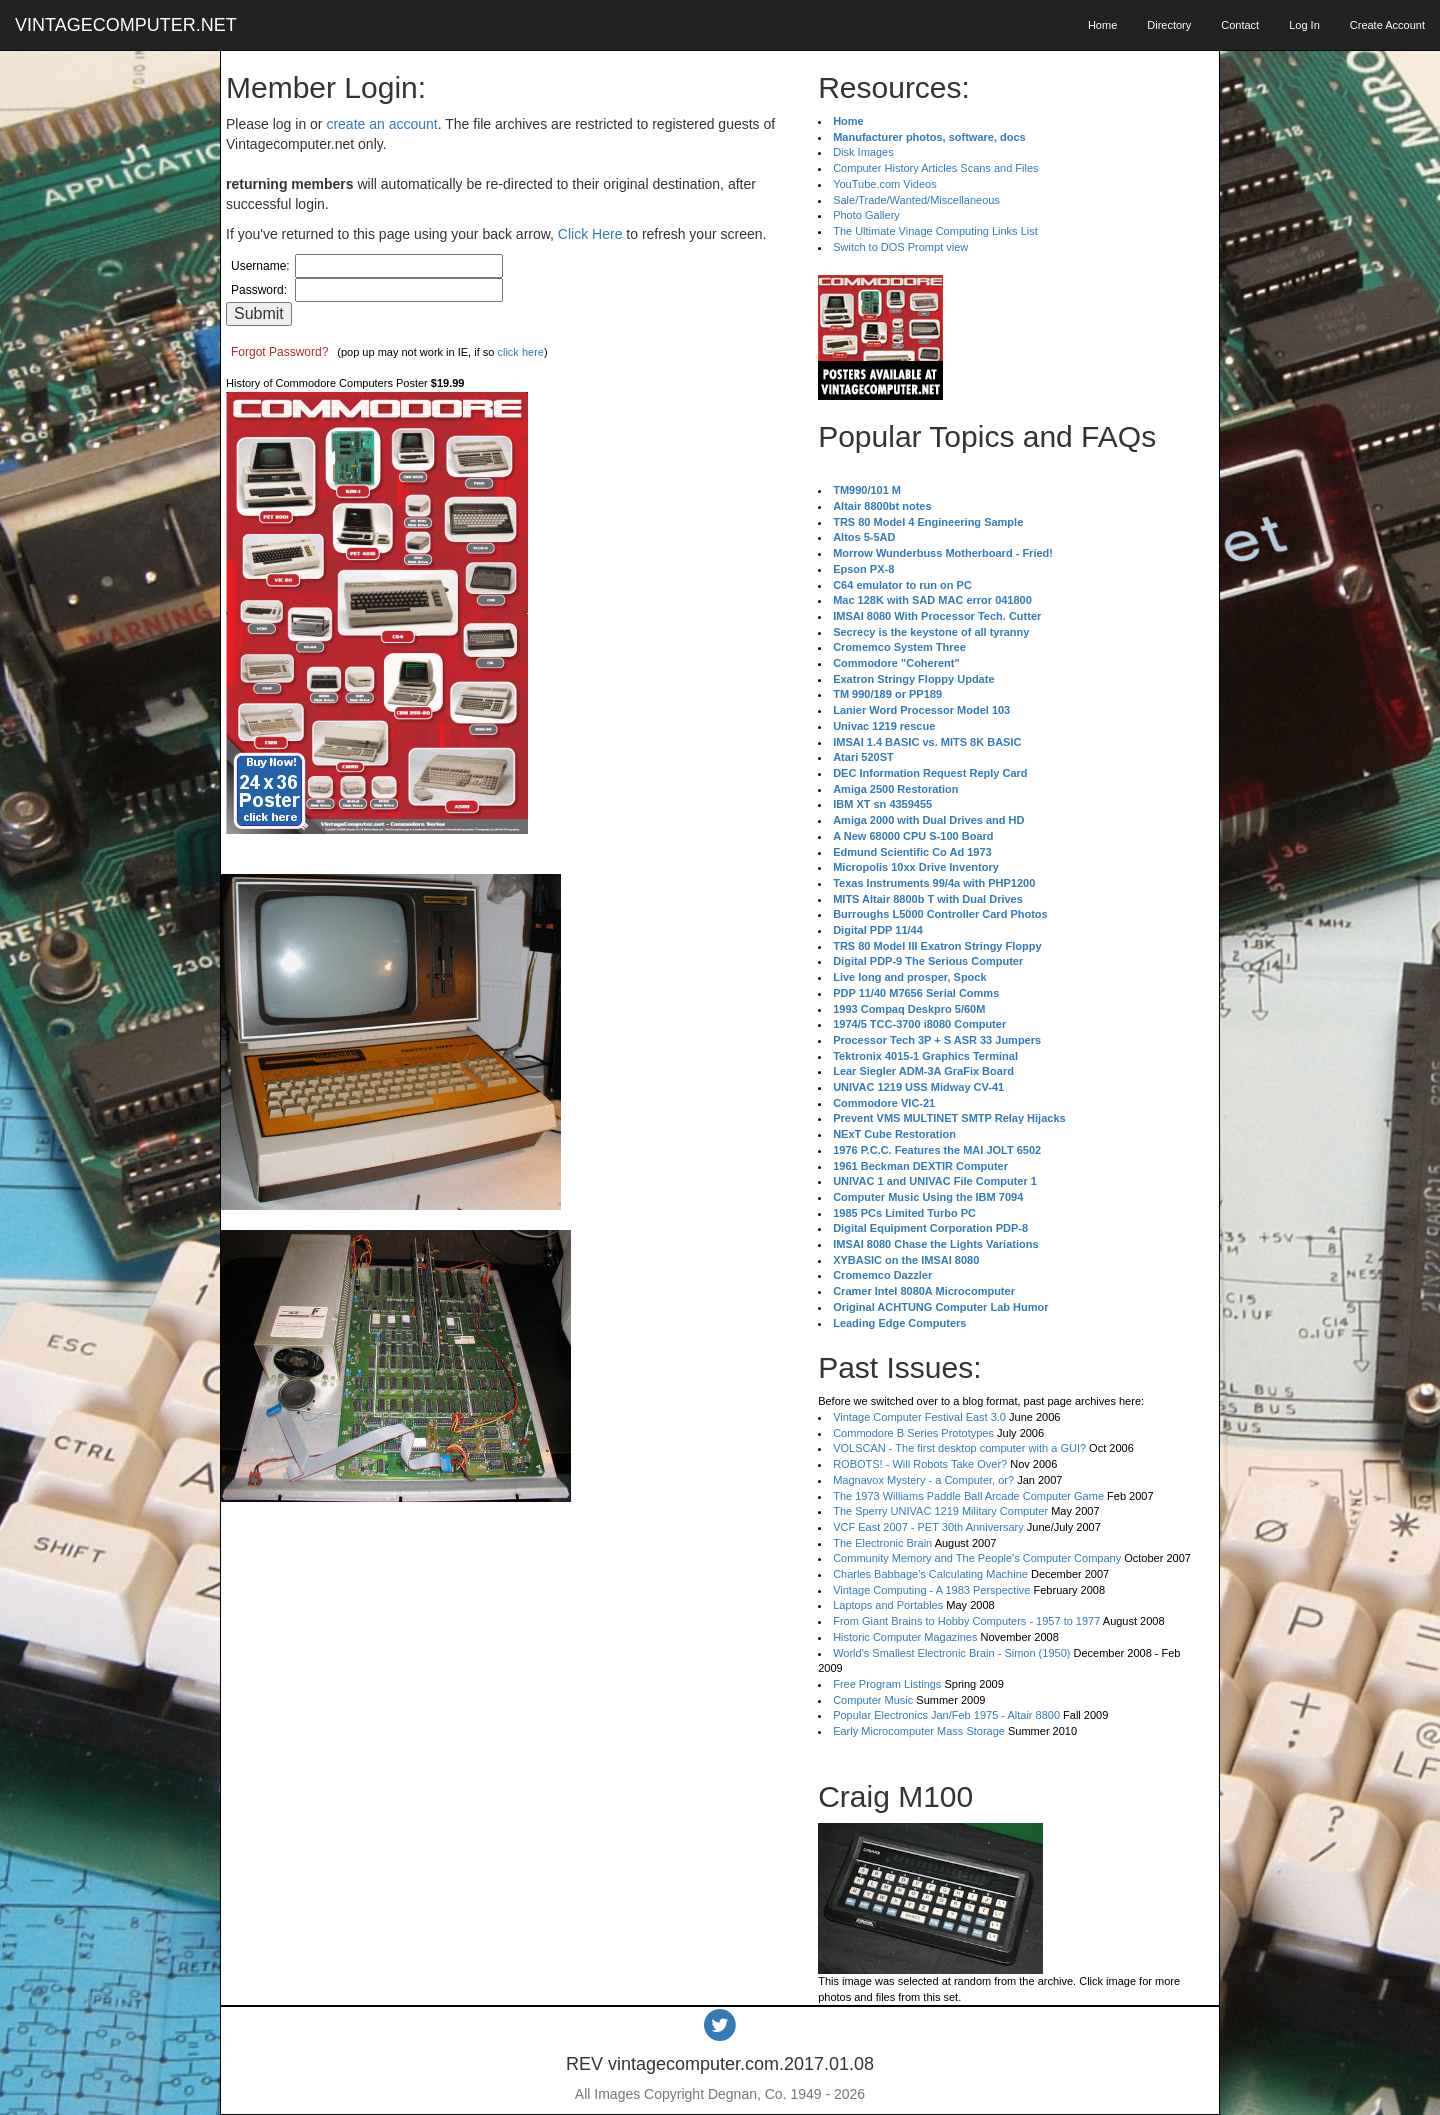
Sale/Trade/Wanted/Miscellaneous (916, 200)
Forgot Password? (279, 352)
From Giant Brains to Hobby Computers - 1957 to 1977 (966, 1621)
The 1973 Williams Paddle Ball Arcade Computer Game (968, 1496)
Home (1102, 25)
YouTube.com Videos (885, 184)
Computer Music (873, 1700)
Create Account (1387, 25)
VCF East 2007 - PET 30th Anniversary (928, 1527)
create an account (381, 124)
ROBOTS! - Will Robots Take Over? (920, 1464)
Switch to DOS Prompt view (900, 247)
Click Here (590, 234)
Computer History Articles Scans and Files (935, 168)
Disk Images (863, 152)
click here (520, 352)
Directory (1169, 25)
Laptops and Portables (888, 1605)
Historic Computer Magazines (905, 1637)
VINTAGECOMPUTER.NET (126, 25)
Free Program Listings (887, 1684)
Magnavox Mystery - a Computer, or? (923, 1480)
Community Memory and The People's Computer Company (977, 1558)
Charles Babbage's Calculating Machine (930, 1574)
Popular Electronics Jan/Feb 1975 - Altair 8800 (946, 1715)
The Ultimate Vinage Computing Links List (935, 231)
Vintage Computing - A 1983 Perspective (931, 1590)
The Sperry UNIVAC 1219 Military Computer (940, 1511)
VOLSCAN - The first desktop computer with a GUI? (959, 1448)
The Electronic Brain (882, 1543)
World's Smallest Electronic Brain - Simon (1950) (951, 1653)
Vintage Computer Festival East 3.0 (919, 1417)
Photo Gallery (866, 215)
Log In (1304, 25)
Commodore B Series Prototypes (913, 1433)
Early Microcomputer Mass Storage (919, 1731)
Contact (1240, 25)
